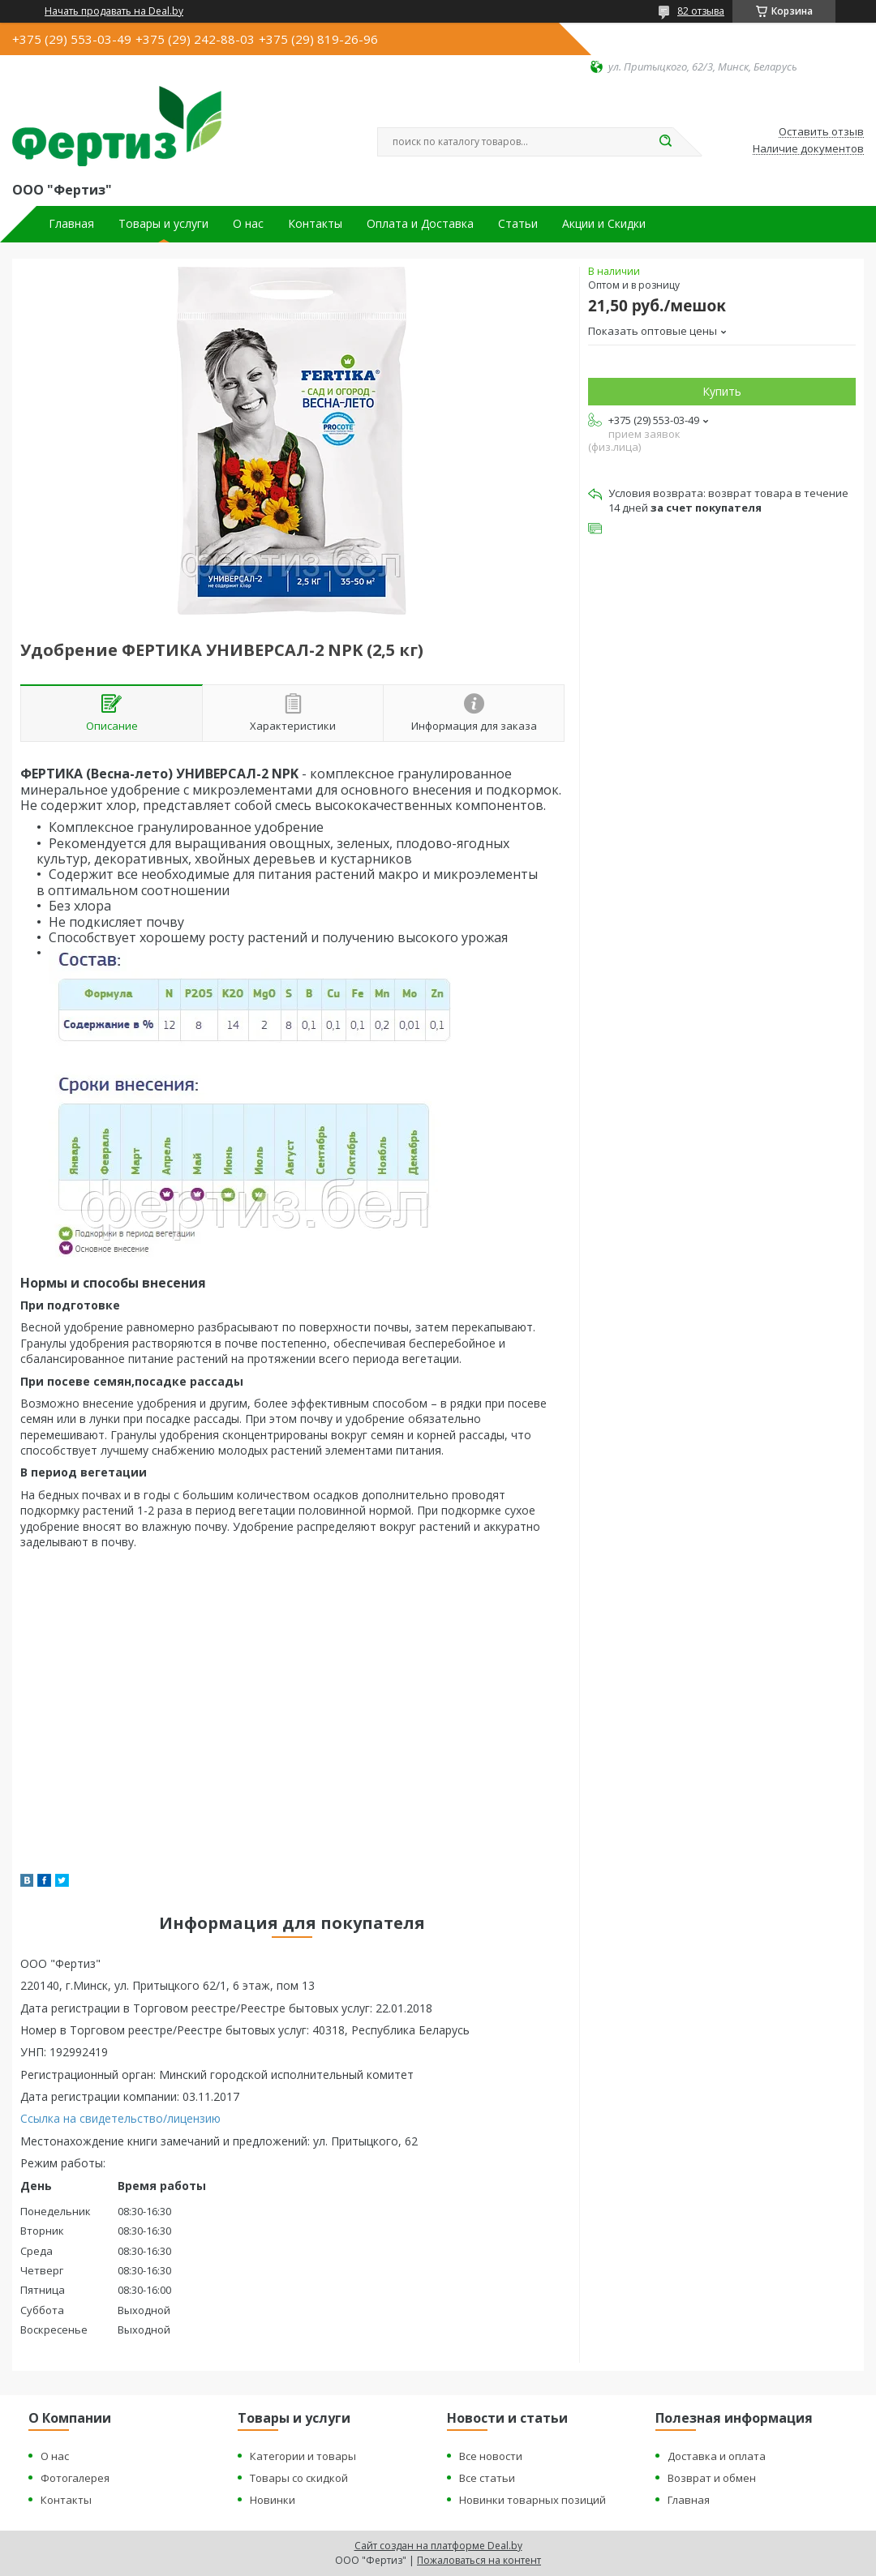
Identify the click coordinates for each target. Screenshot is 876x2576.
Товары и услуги (163, 223)
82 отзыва (700, 11)
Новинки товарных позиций (532, 2499)
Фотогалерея (75, 2478)
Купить (721, 391)
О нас (248, 223)
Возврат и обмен (712, 2478)
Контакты (315, 223)
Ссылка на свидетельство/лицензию (120, 2118)
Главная (71, 223)
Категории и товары (303, 2456)
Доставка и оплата (717, 2456)
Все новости (490, 2456)
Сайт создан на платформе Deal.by (438, 2545)
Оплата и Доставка (420, 223)
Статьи (518, 223)
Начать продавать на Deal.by (114, 11)
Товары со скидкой (299, 2478)
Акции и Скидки (604, 223)
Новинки (272, 2499)
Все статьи (487, 2478)
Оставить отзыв (821, 132)
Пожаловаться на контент (479, 2560)
